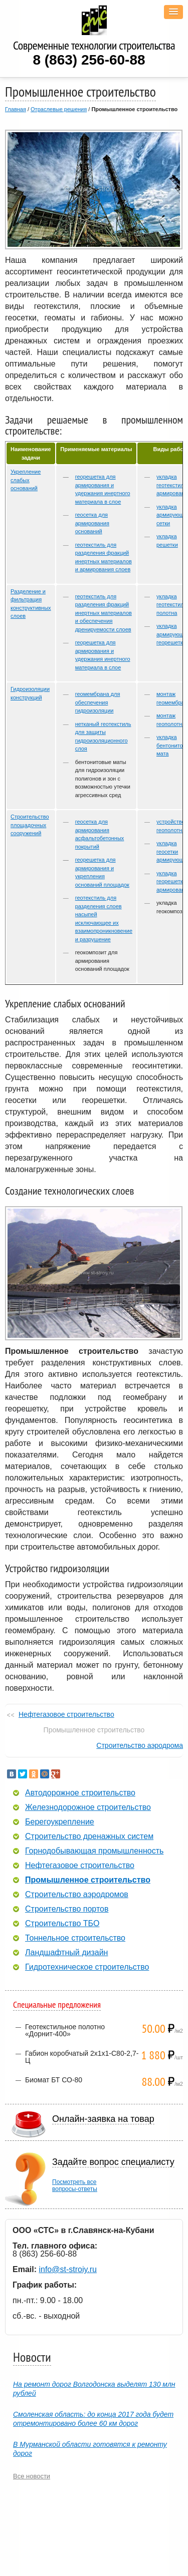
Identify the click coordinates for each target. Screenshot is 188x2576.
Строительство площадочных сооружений (30, 825)
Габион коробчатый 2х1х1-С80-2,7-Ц (81, 2056)
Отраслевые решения (59, 109)
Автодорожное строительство (80, 1792)
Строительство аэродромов (76, 1894)
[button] (173, 12)
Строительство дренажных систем (89, 1836)
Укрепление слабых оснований (26, 480)
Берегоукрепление (59, 1821)
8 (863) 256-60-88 (89, 60)
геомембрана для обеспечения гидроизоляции (97, 702)
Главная (15, 109)
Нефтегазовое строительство (66, 1714)
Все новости (31, 2476)
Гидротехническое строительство (87, 1967)
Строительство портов (66, 1909)
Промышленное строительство (87, 1880)
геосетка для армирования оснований (92, 523)
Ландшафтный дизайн (66, 1952)
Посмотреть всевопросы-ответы (74, 2185)
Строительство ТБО (62, 1923)
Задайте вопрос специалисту (113, 2162)
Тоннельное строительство (75, 1938)
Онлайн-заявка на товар (103, 2119)
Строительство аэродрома (139, 1745)
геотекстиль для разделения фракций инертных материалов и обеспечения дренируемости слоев (103, 612)
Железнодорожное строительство (88, 1807)
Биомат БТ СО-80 (53, 2080)
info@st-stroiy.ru (68, 2269)
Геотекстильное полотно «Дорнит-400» (65, 2030)
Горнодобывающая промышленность (94, 1851)
